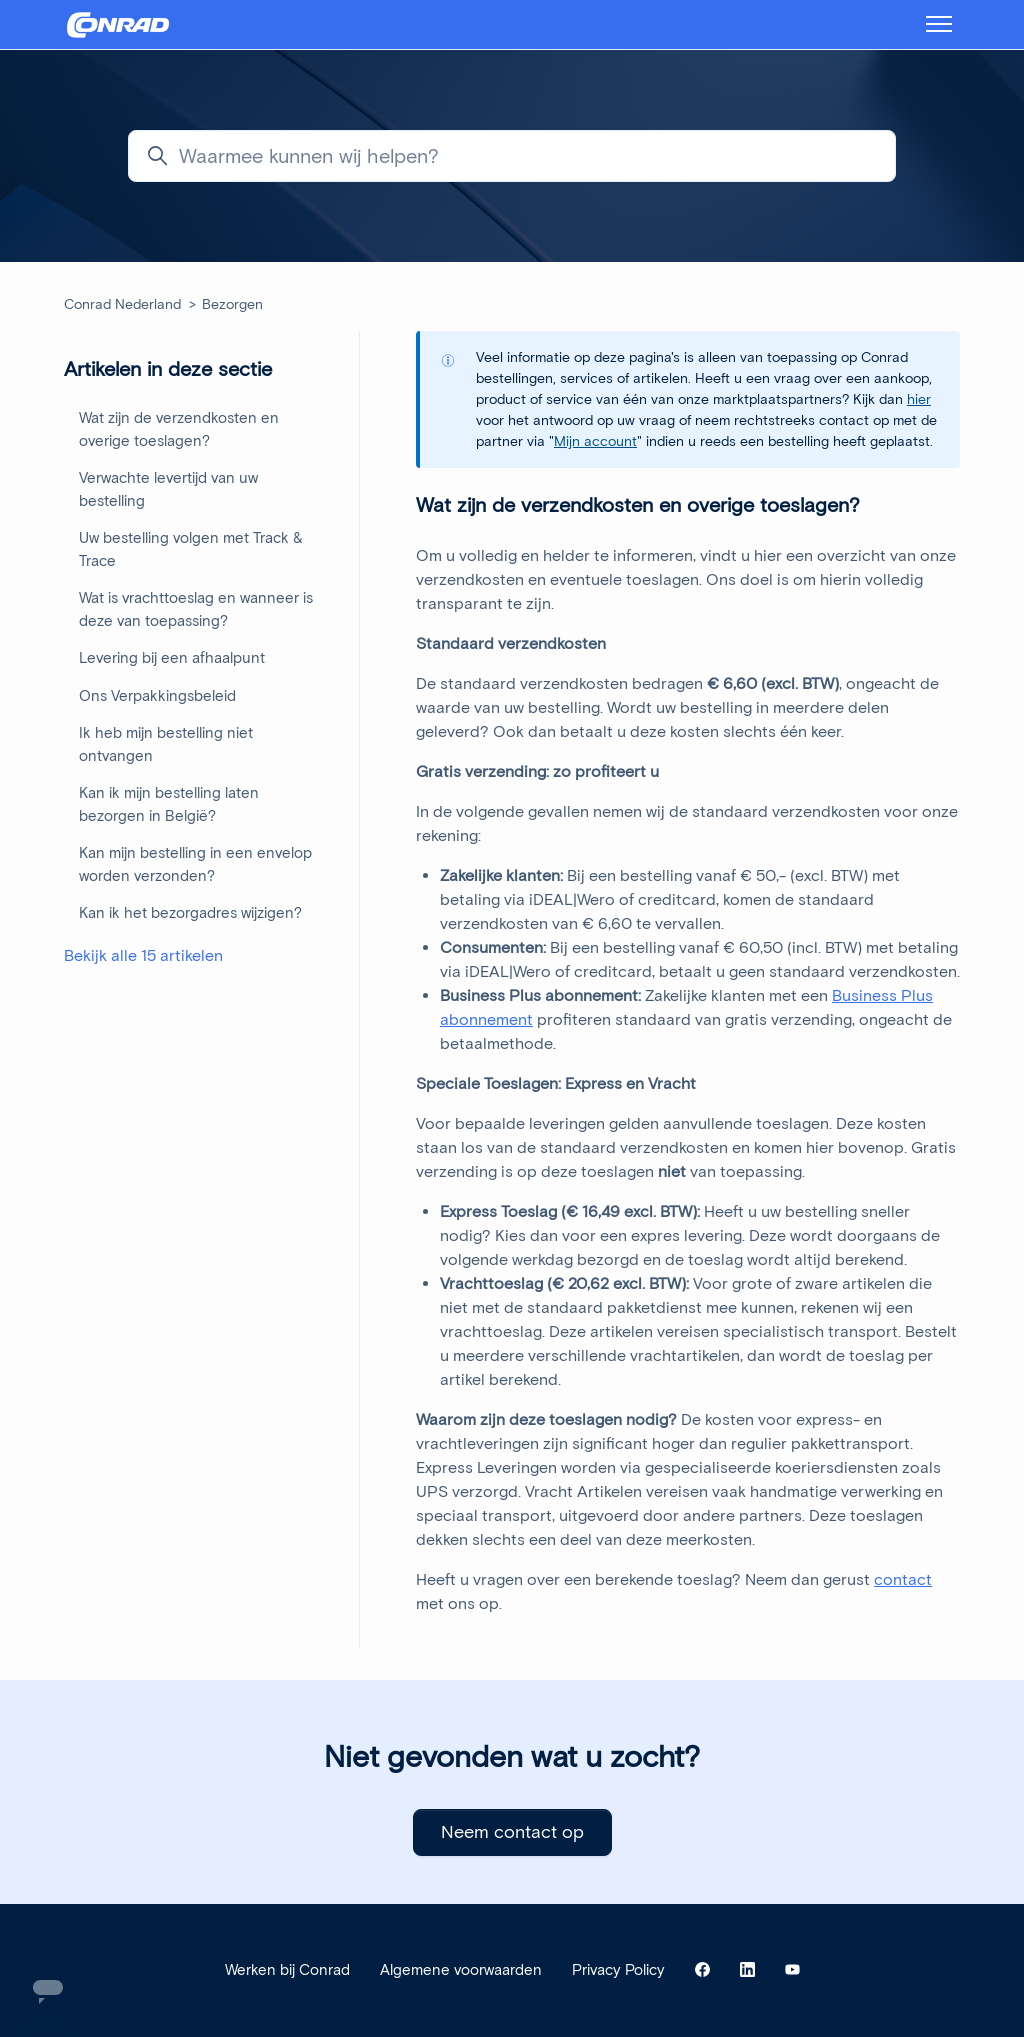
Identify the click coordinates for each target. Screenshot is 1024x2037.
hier (919, 399)
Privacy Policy (618, 1970)
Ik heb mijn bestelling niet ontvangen (166, 744)
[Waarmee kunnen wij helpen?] (512, 156)
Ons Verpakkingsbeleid (157, 696)
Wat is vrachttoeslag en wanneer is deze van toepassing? (196, 609)
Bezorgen (232, 304)
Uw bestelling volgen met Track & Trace (191, 549)
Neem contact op (512, 1832)
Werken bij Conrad (287, 1970)
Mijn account (595, 441)
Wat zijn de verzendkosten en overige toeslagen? (179, 429)
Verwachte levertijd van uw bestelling (168, 489)
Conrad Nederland (122, 304)
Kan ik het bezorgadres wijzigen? (190, 913)
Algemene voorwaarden (461, 1970)
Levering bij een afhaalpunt (172, 658)
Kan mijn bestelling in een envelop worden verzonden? (195, 864)
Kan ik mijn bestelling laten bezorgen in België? (169, 804)
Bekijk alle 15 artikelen (143, 955)
